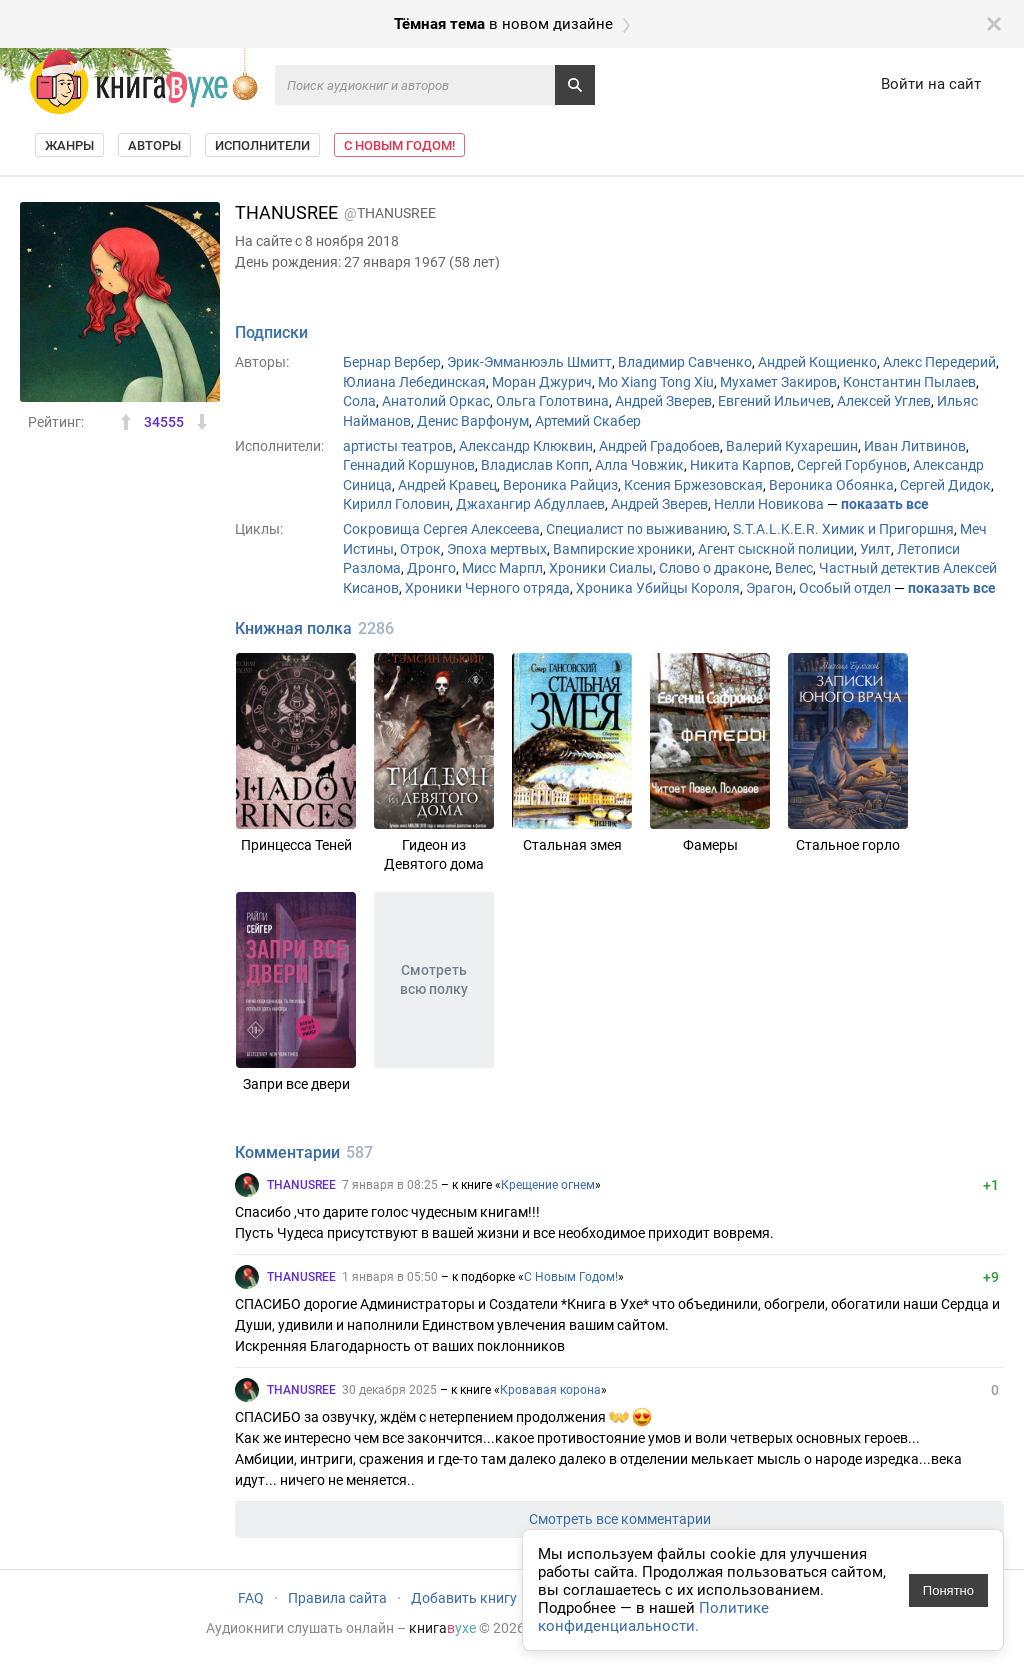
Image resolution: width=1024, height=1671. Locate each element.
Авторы (154, 145)
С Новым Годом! (399, 145)
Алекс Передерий (939, 362)
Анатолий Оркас (436, 401)
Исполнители (262, 145)
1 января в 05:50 (390, 1277)
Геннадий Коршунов (409, 465)
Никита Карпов (740, 465)
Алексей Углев (884, 401)
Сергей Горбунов (852, 465)
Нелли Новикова (769, 504)
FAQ (251, 1598)
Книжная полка (293, 628)
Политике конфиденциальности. (653, 1617)
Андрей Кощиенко (817, 362)
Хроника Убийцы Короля (658, 588)
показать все (885, 504)
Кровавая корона (550, 1390)
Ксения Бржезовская (693, 485)
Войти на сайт (931, 84)
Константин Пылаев (909, 382)
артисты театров (398, 446)
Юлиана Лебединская (414, 382)
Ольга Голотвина (552, 401)
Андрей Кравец (447, 485)
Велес (794, 568)
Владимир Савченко (685, 362)
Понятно (948, 1590)
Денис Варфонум (473, 421)
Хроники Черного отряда (487, 588)
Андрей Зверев (663, 401)
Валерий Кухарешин (792, 446)
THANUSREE (301, 1185)
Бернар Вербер (392, 362)
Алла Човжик (639, 465)
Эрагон (769, 588)
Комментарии (287, 1152)
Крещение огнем (548, 1185)
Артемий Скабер (588, 421)
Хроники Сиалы (601, 568)
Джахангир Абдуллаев (530, 504)
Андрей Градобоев (659, 446)
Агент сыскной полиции (776, 549)
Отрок (420, 549)
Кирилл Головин (396, 504)
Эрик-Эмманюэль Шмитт (529, 362)
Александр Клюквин (526, 446)
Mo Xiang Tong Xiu (656, 382)
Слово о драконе (714, 568)
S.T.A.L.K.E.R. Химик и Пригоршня (843, 529)
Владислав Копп (535, 465)
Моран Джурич (542, 382)
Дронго (431, 568)
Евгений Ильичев (774, 401)
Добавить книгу (464, 1598)
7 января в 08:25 (390, 1185)
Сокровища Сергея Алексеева (441, 529)
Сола (359, 401)
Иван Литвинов (915, 446)
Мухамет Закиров (778, 382)
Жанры (69, 145)
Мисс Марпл (502, 568)
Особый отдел (845, 588)
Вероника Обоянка (831, 485)
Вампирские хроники (622, 549)
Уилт (875, 549)
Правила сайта (337, 1598)
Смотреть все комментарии (620, 1519)
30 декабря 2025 (389, 1390)
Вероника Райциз (560, 485)
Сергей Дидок (945, 485)
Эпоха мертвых (497, 549)
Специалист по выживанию (636, 529)
